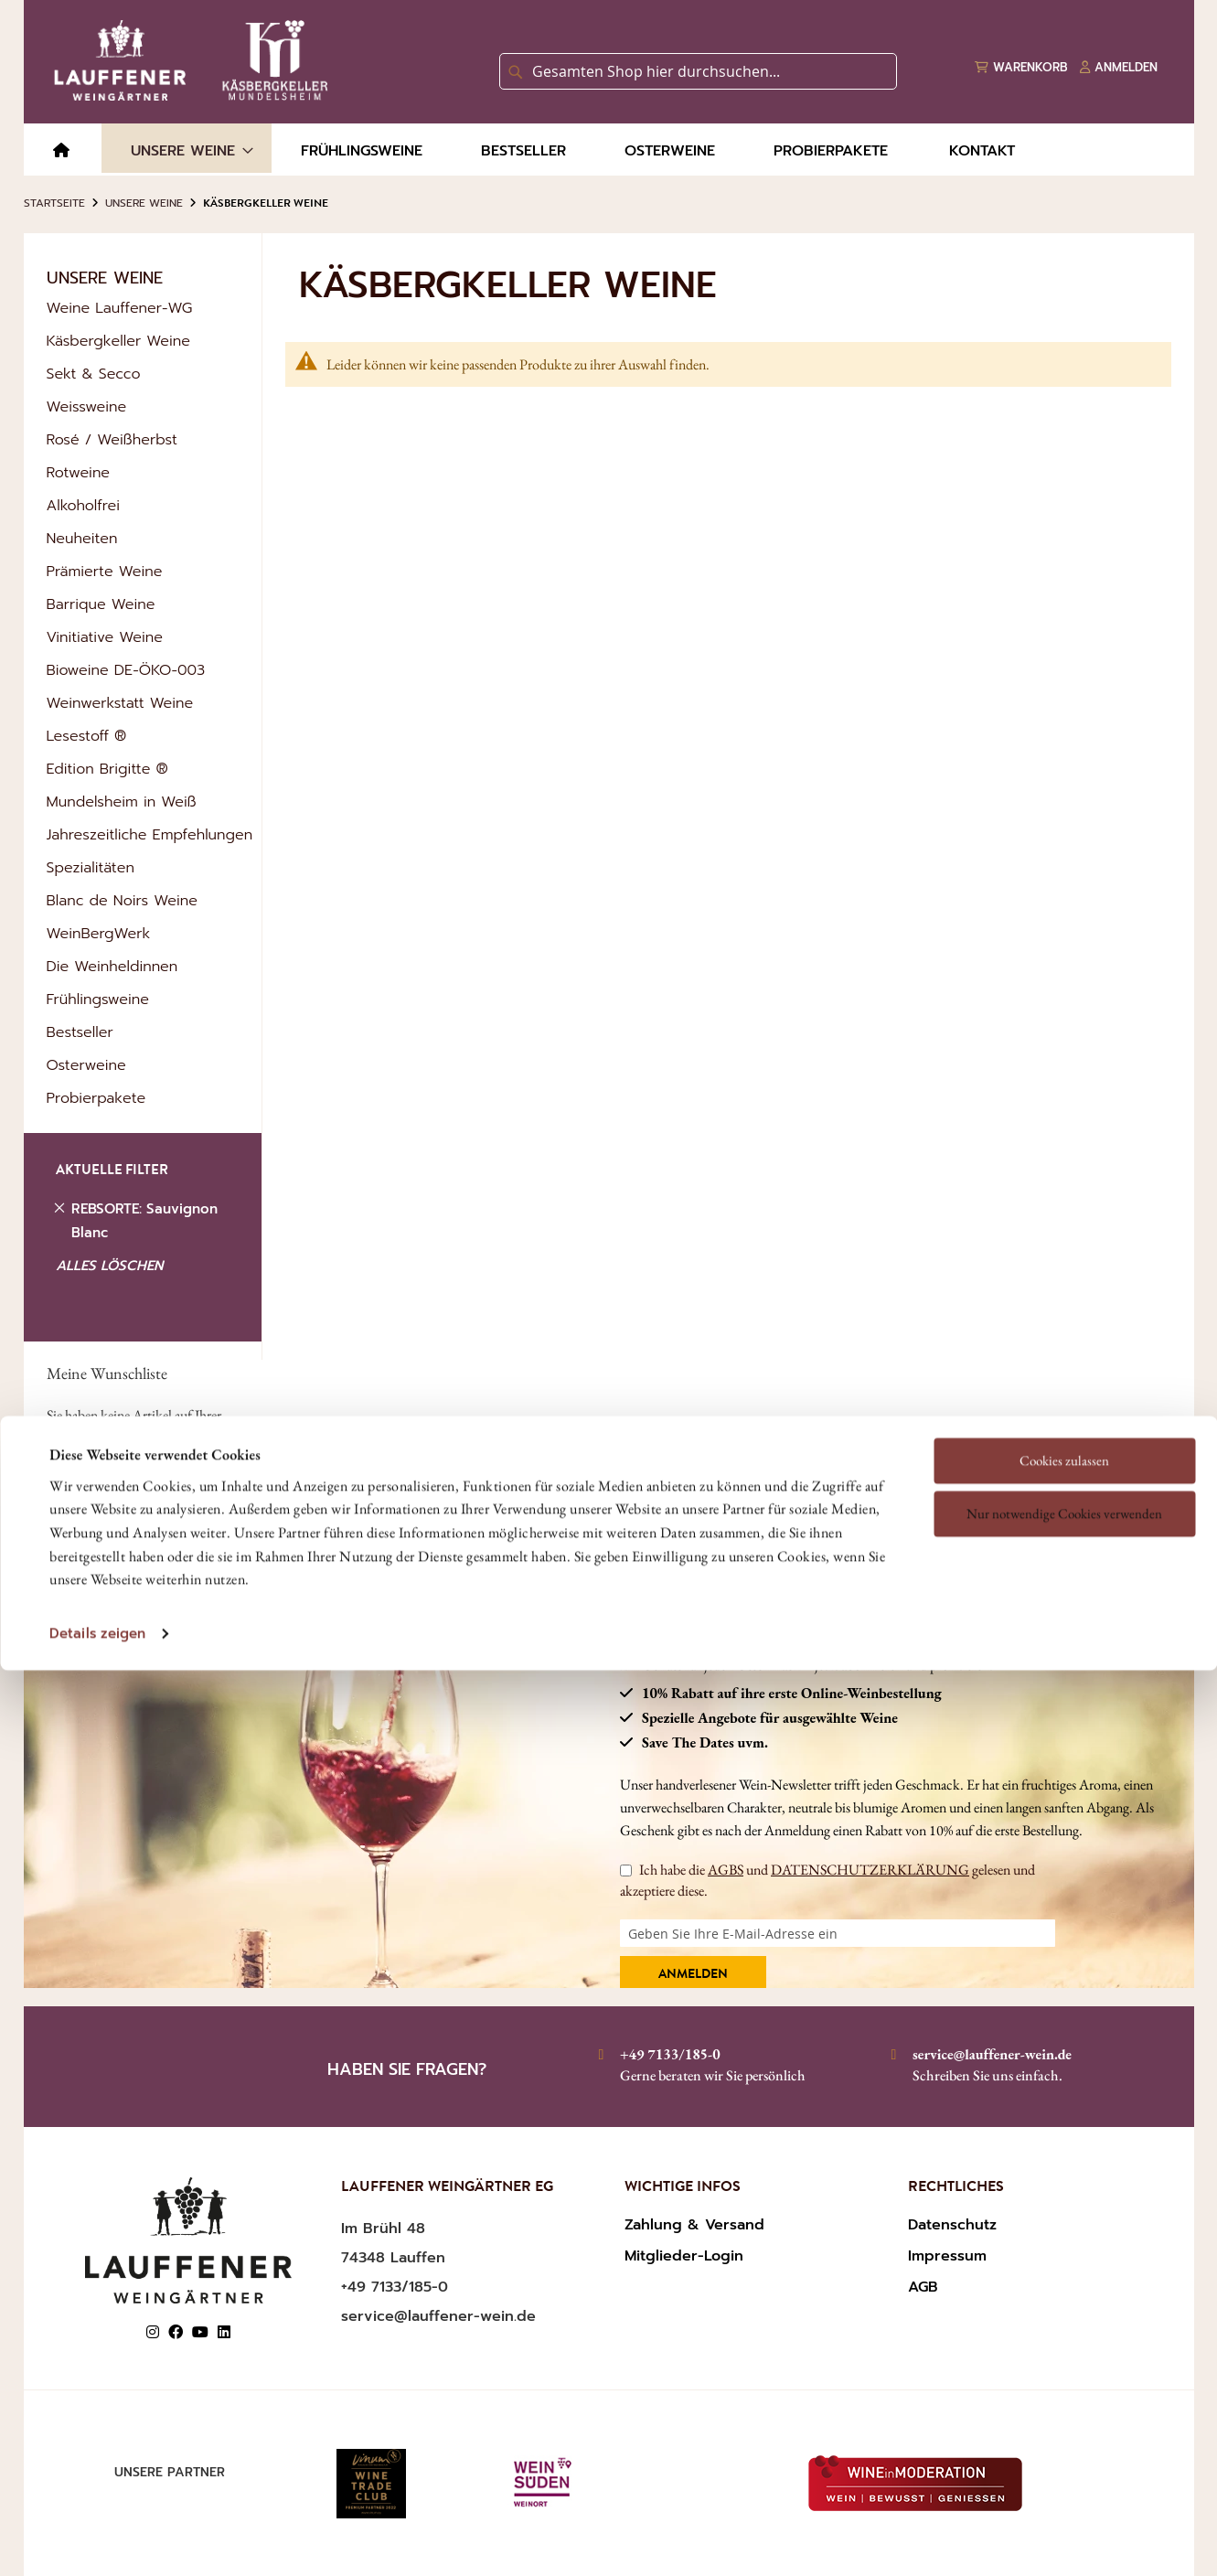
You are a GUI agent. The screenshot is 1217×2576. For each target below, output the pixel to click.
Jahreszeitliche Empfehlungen (150, 835)
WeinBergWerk (99, 934)
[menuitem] (61, 151)
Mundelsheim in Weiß (122, 802)
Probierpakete (96, 1098)
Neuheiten (82, 539)
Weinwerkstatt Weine (120, 703)
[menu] (609, 149)
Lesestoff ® (87, 736)
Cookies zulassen (1064, 1336)
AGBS (725, 1869)
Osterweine (86, 1065)
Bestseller (80, 1032)
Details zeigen (97, 1509)
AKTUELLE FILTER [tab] (112, 1172)
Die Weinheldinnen (112, 967)
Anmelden (693, 1975)
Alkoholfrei (84, 506)
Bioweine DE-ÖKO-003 (126, 670)
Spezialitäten (90, 868)
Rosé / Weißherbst (112, 440)
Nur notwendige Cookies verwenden (1064, 1388)
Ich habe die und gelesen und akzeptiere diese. (827, 1879)
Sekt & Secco (94, 374)
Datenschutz (952, 2225)
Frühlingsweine (98, 999)
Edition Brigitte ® (107, 769)
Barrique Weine (101, 604)
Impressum (947, 2256)
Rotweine (79, 473)
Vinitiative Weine (105, 637)
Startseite (54, 203)
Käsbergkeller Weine (118, 341)
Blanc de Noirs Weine (122, 901)
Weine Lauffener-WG (120, 308)
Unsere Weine (144, 203)
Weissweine (87, 407)
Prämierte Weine (105, 572)
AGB (923, 2287)
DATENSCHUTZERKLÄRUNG (870, 1869)
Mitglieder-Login (684, 2256)
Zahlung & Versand (694, 2225)
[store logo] (187, 60)
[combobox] (698, 71)
